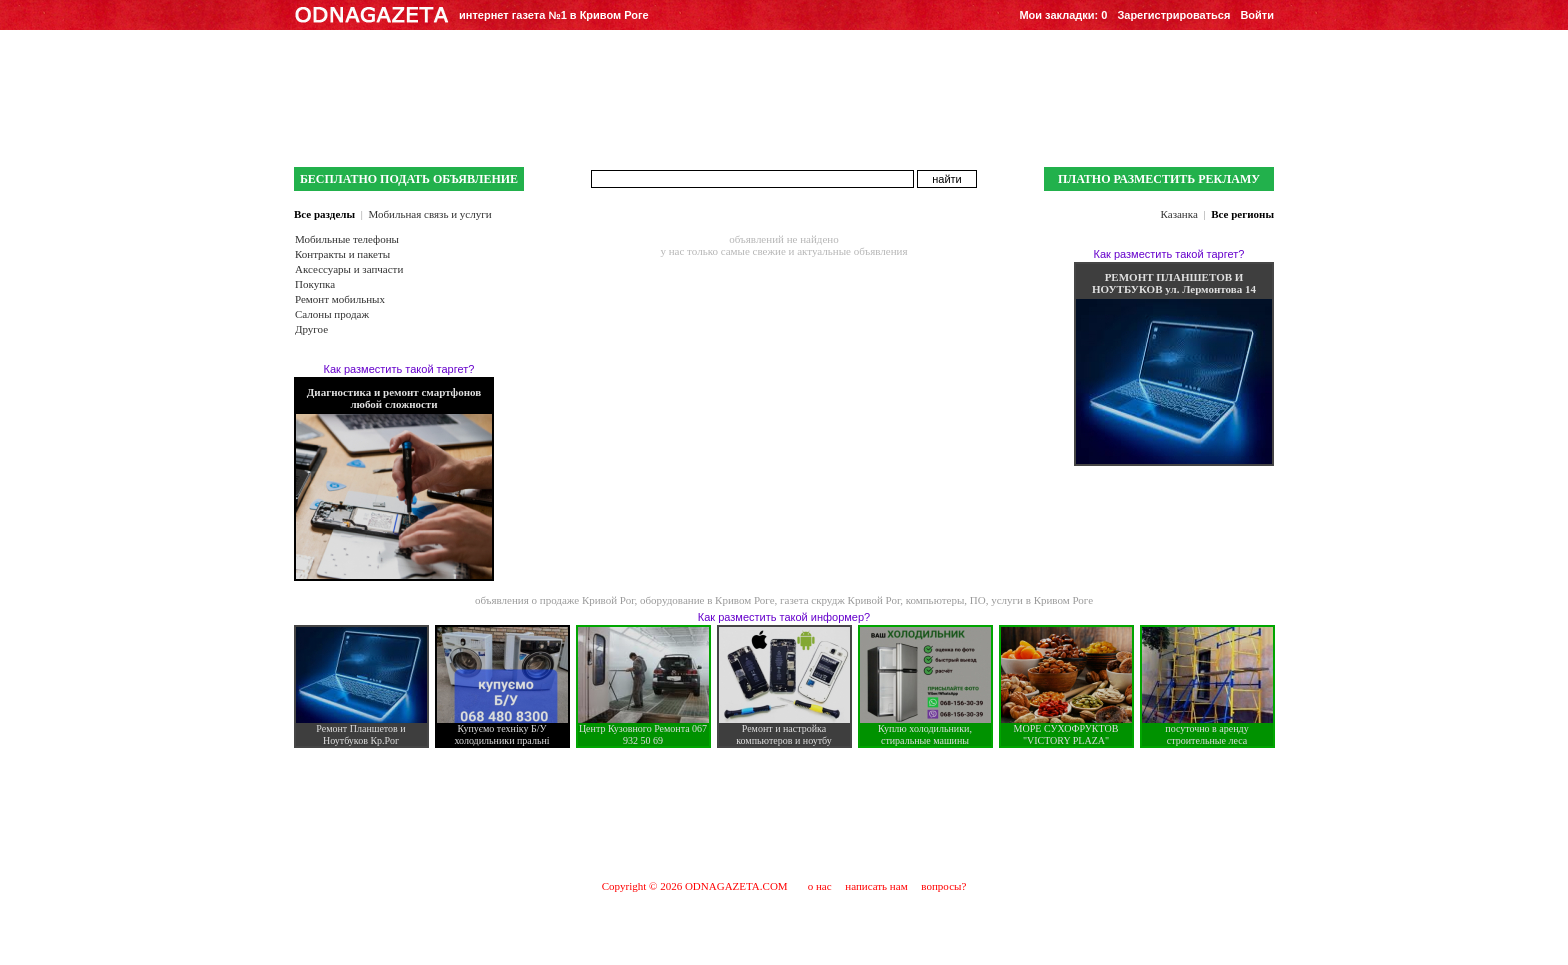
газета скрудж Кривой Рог (840, 600)
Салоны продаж (332, 314)
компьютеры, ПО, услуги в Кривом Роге (999, 600)
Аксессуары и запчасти (349, 269)
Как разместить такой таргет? (399, 369)
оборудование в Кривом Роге (707, 600)
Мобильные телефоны (347, 239)
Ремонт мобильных (340, 299)
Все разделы (324, 214)
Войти (1257, 15)
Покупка (315, 284)
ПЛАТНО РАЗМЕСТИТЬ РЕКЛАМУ (1159, 179)
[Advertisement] (784, 813)
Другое (311, 329)
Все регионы (1242, 214)
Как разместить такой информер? (784, 617)
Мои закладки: (1063, 15)
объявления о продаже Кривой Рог (555, 600)
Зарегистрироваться (1173, 15)
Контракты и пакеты (342, 254)
